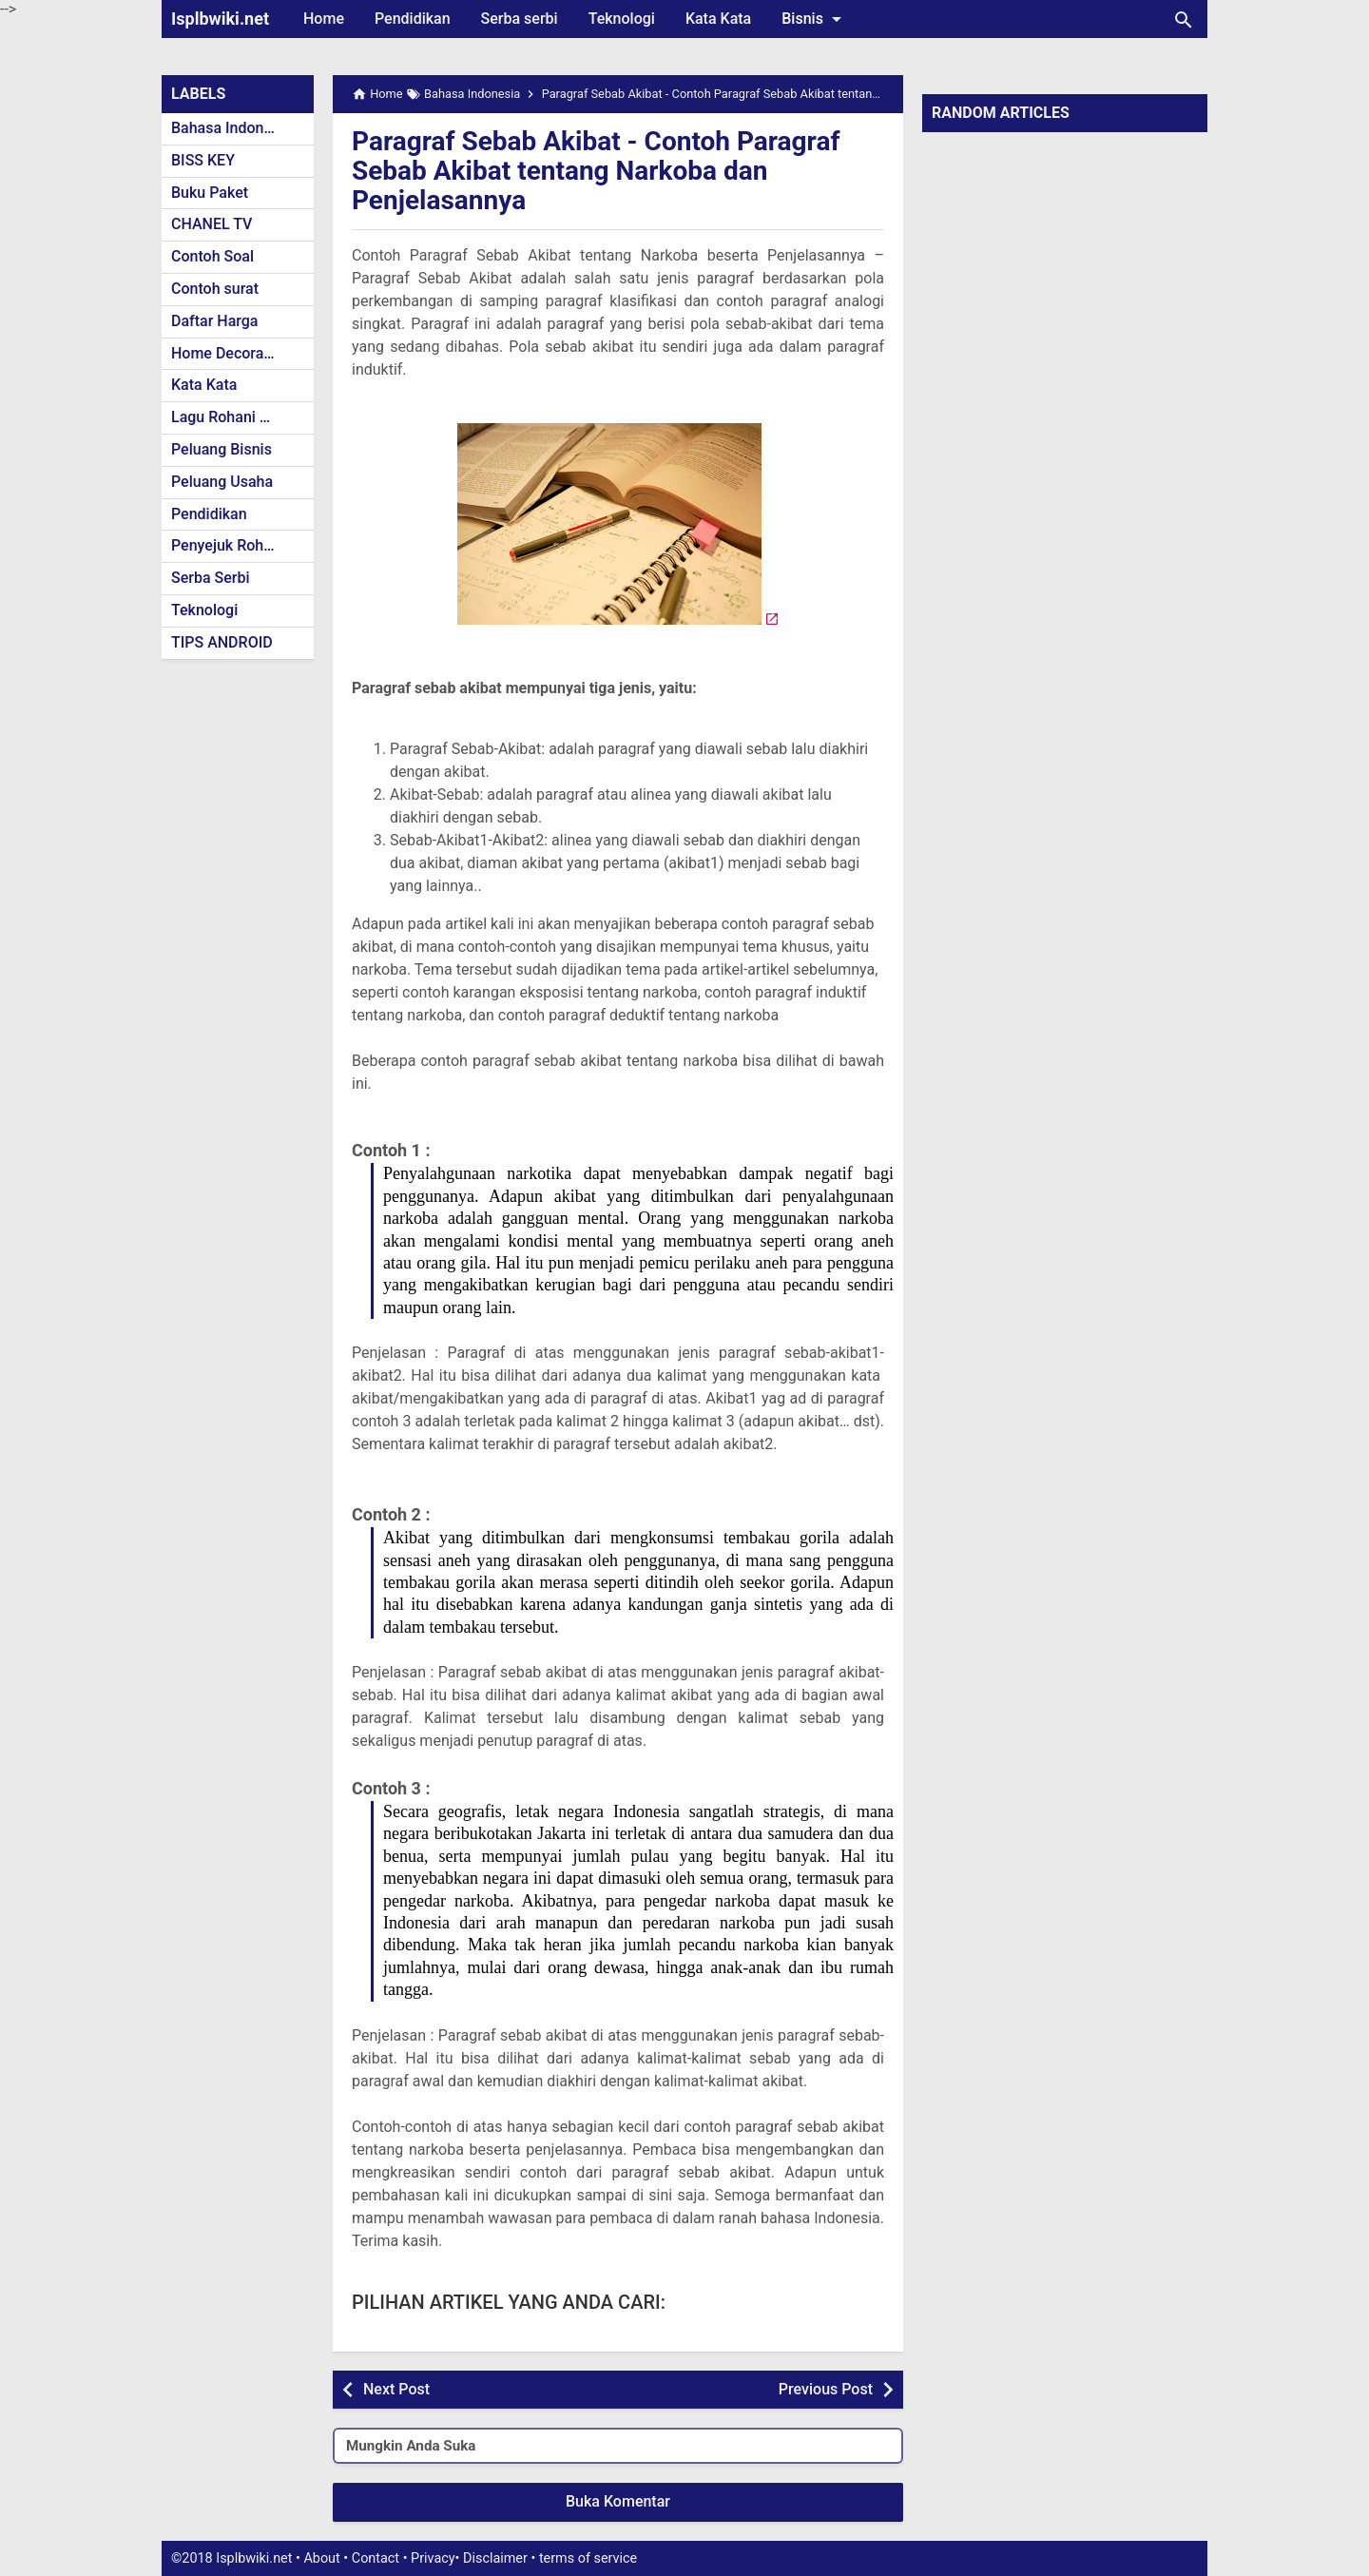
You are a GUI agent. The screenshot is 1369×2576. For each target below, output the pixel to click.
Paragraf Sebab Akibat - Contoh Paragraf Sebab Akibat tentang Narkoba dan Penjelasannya (595, 171)
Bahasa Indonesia (231, 128)
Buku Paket (209, 193)
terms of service (588, 2558)
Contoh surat (215, 289)
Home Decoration (230, 353)
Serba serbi (519, 19)
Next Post (396, 2389)
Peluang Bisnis (221, 449)
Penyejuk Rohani (227, 545)
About (321, 2558)
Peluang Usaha (222, 482)
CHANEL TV (211, 224)
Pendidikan (413, 19)
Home (323, 19)
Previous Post (826, 2389)
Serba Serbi (210, 578)
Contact (375, 2558)
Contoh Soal (212, 256)
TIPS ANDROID (222, 642)
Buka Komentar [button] (618, 2501)
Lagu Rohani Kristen (239, 417)
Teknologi (621, 19)
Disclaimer (495, 2558)
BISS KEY (203, 160)
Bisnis (814, 19)
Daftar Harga (214, 321)
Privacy (433, 2558)
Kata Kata (718, 19)
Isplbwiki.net (220, 19)
